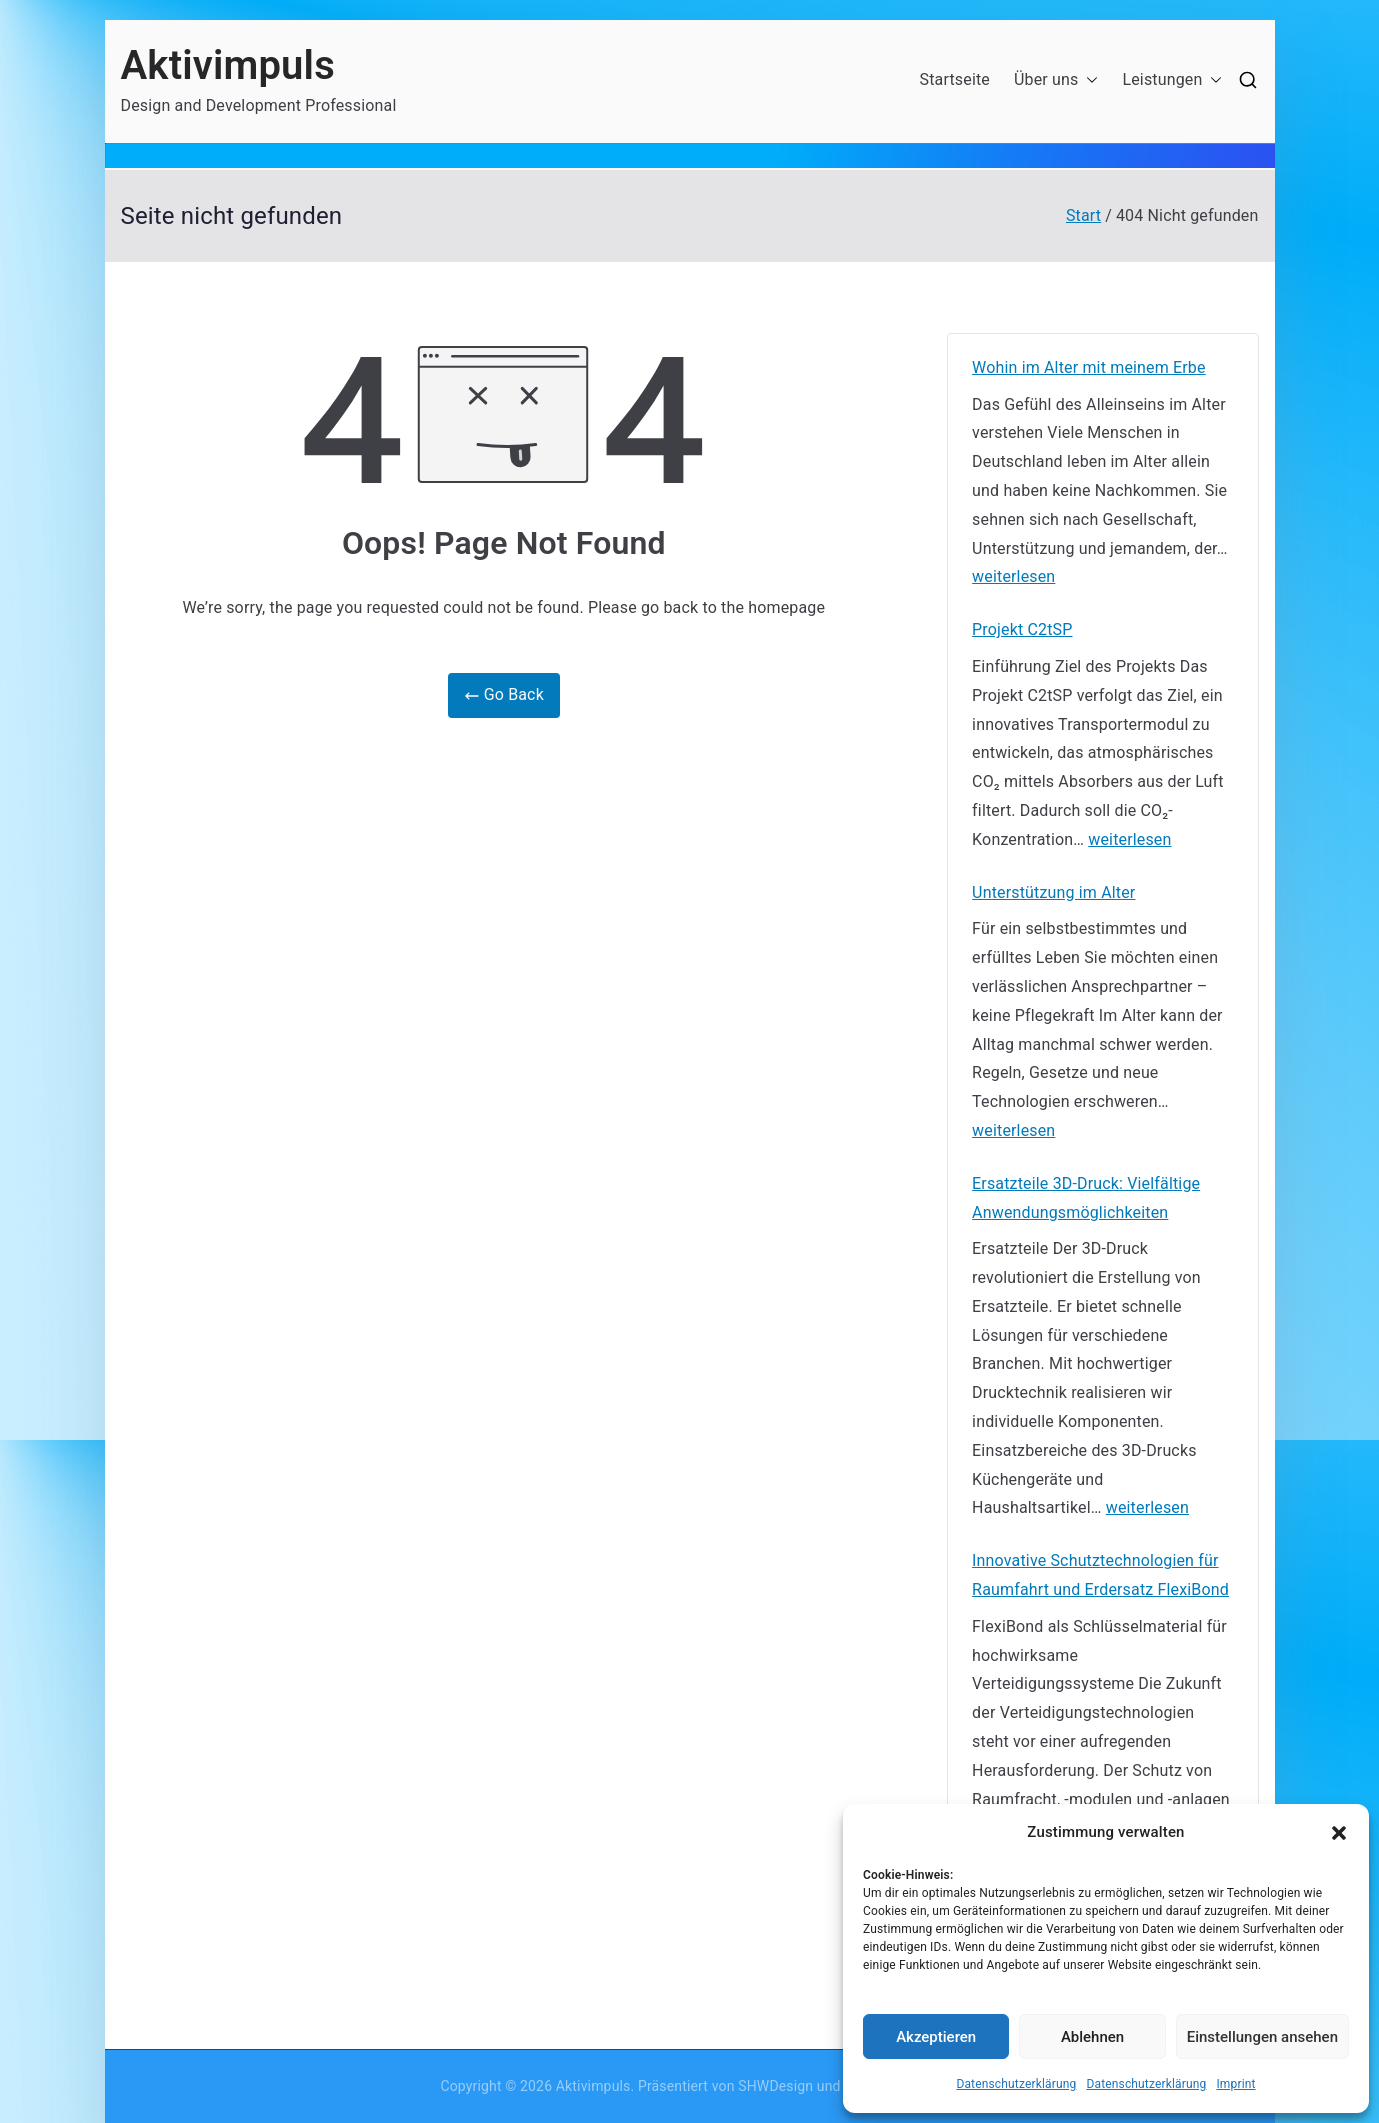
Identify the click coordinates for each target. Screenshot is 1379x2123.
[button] (1339, 1833)
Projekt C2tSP (1022, 629)
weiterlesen (1013, 577)
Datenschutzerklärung (1016, 2084)
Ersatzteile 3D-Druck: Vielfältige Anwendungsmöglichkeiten (1086, 1198)
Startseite (955, 79)
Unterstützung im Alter (1053, 892)
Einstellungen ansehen (1262, 2037)
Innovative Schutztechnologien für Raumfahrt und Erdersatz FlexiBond (1100, 1575)
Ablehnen (1092, 2037)
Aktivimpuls (228, 65)
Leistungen (1172, 80)
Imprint (1235, 2084)
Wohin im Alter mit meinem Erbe (1089, 367)
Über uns (1056, 80)
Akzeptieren (936, 2037)
